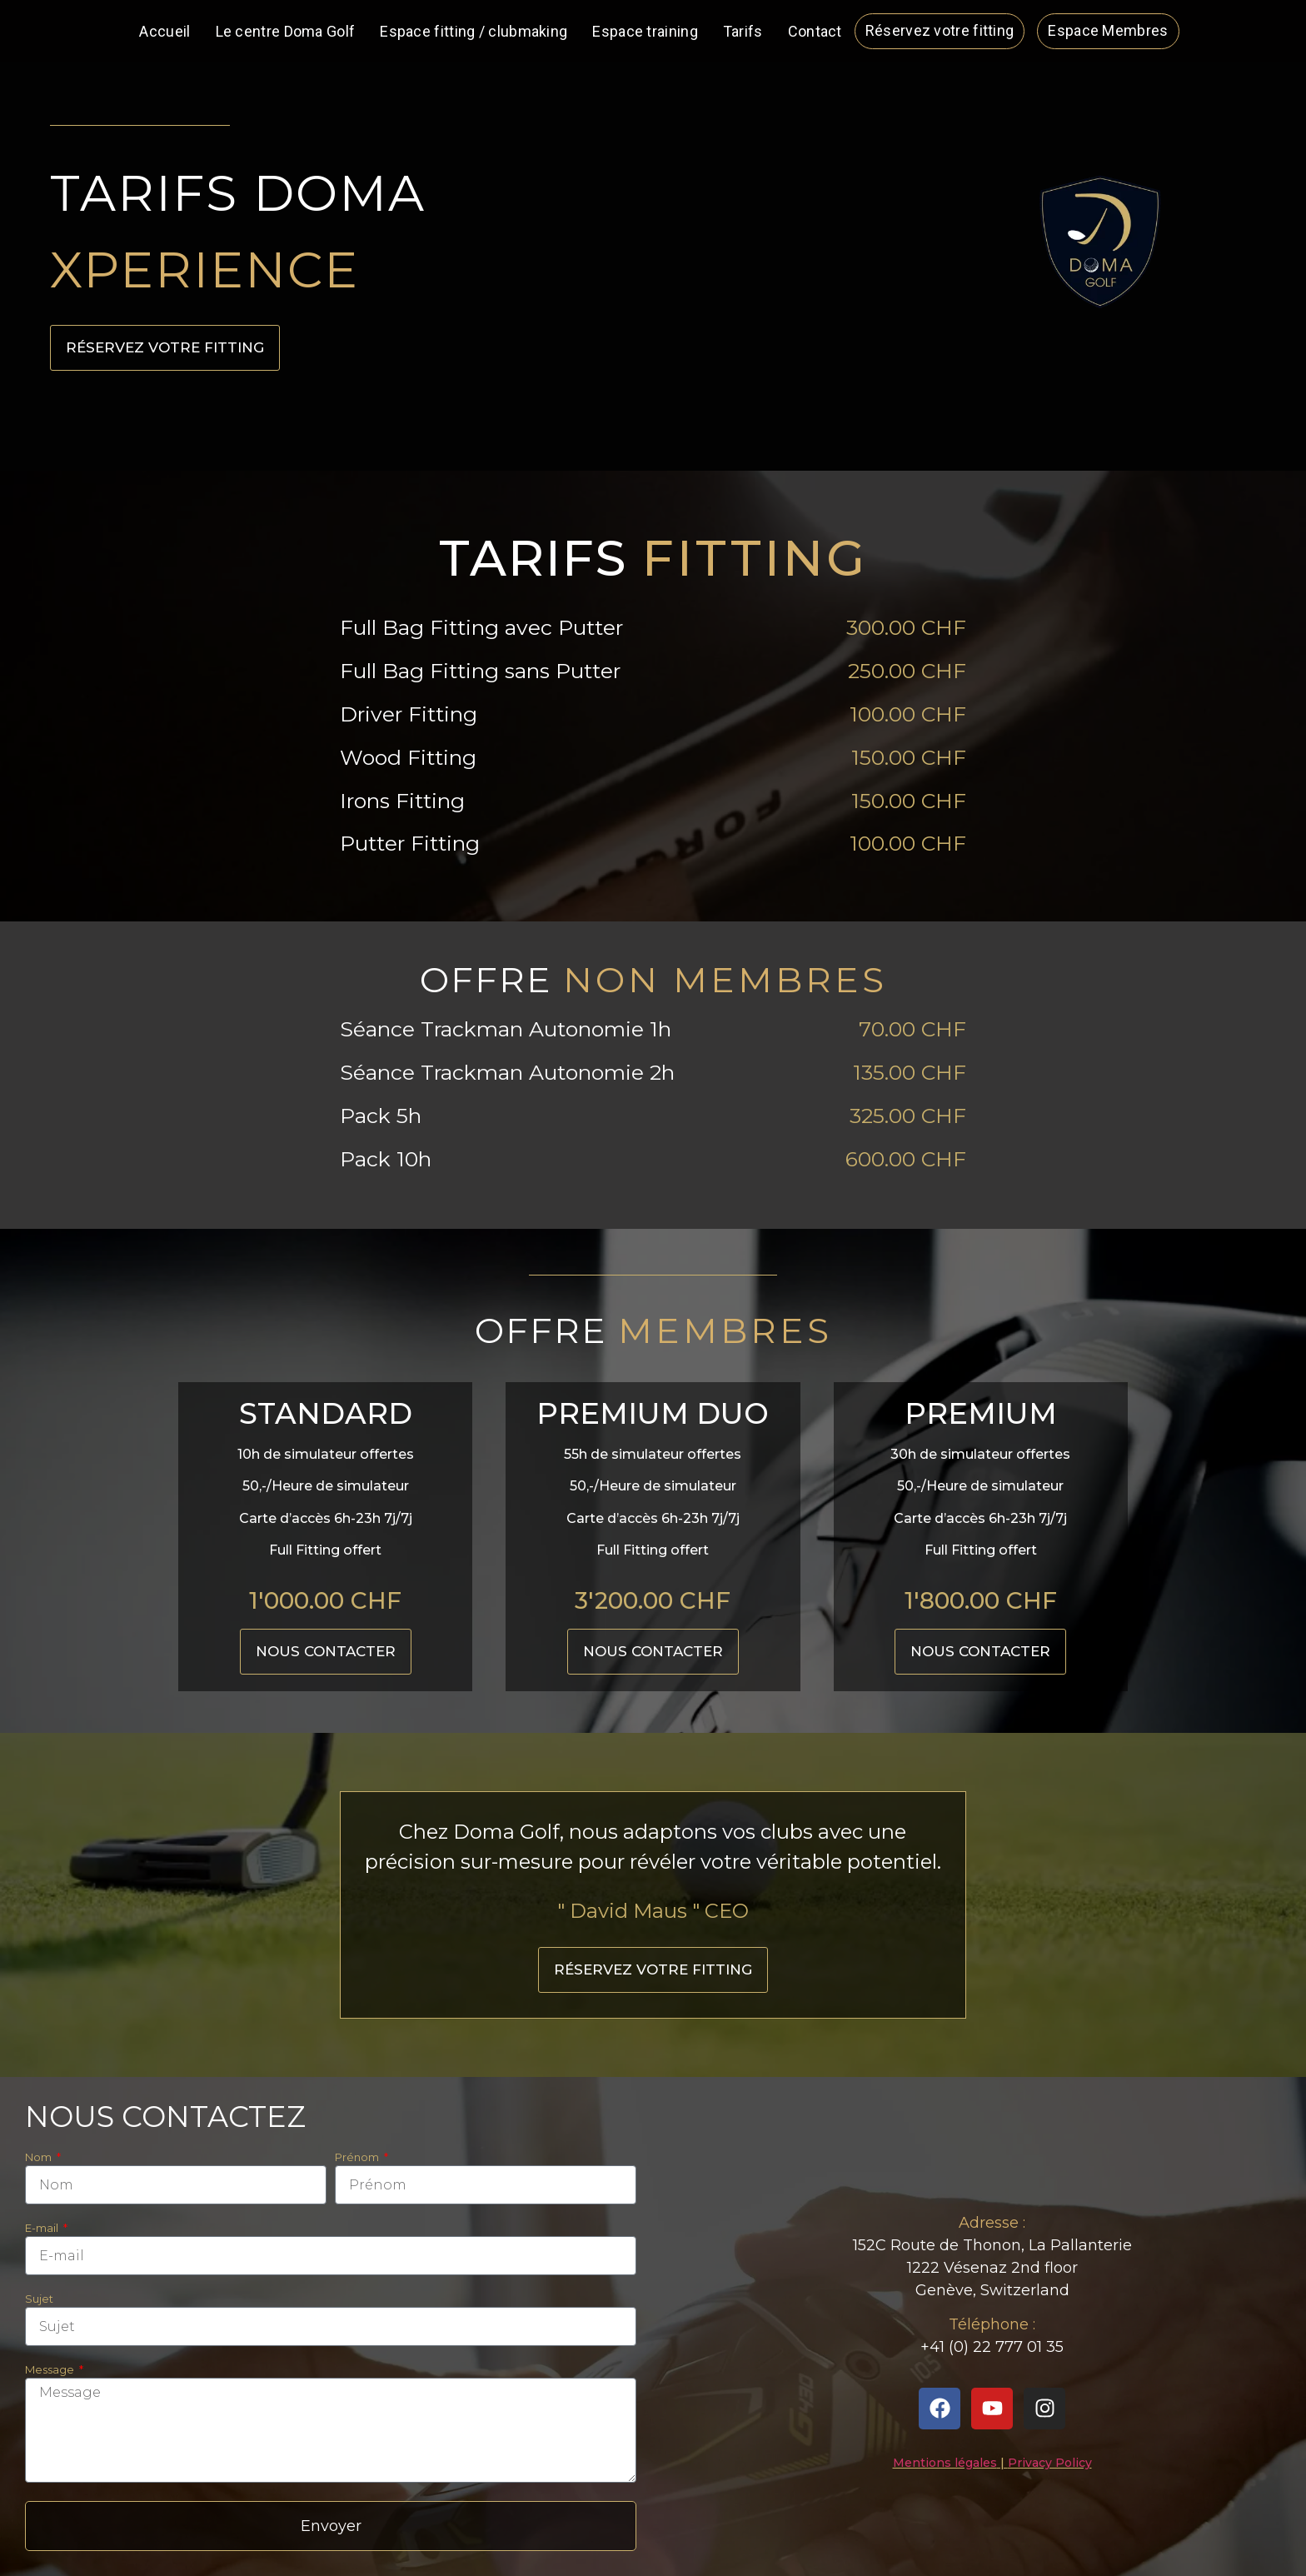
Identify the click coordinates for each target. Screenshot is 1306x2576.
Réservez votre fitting (939, 30)
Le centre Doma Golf (286, 31)
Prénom (358, 2158)
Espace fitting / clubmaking (473, 31)
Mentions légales (945, 2462)
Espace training (645, 31)
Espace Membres (1108, 30)
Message (51, 2370)
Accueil (164, 31)
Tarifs (743, 31)
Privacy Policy (1050, 2462)
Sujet (39, 2299)
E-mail (43, 2228)
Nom (39, 2158)
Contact (815, 31)
